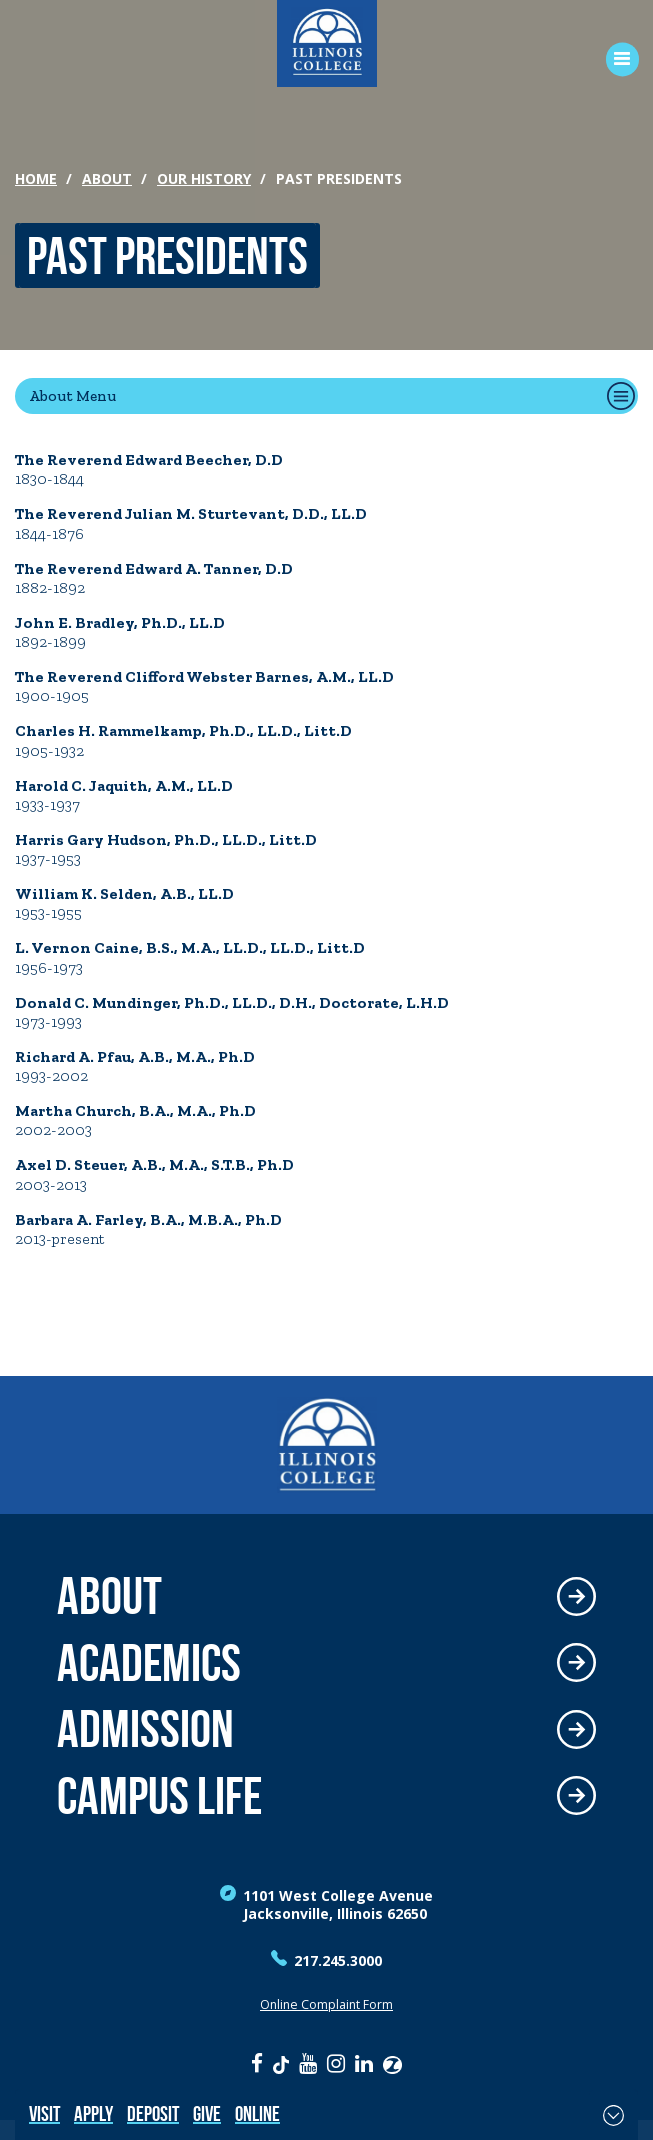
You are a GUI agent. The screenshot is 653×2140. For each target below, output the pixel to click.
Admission (145, 1729)
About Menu (72, 395)
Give (207, 2113)
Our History (204, 178)
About (107, 178)
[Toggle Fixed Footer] (613, 2115)
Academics (149, 1663)
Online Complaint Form (326, 2004)
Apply (93, 2113)
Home (36, 178)
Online (257, 2113)
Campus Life (159, 1796)
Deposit (153, 2113)
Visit (44, 2113)
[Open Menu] (615, 59)
